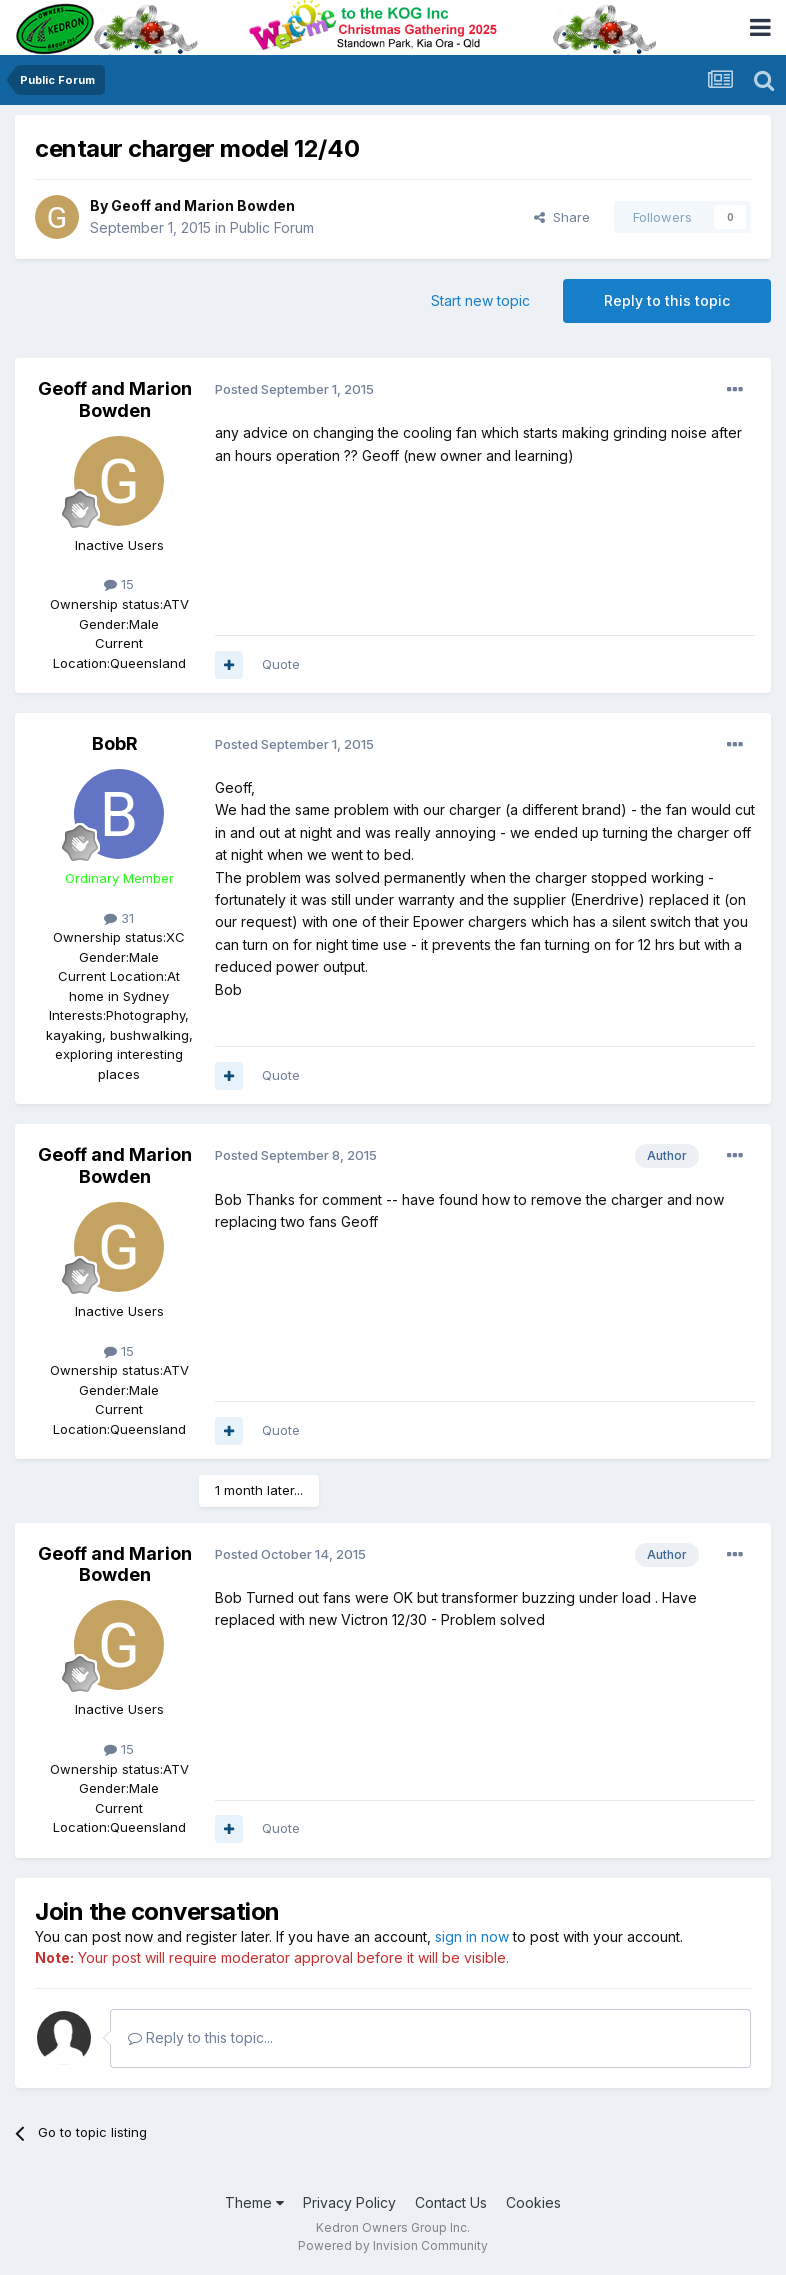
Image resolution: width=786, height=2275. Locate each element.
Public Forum (272, 227)
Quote (281, 664)
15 (119, 584)
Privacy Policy (349, 2202)
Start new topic (480, 300)
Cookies (533, 2202)
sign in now (472, 1936)
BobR (115, 743)
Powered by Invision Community (393, 2245)
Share (562, 217)
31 (119, 918)
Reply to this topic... (200, 2037)
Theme (254, 2202)
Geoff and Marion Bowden (203, 205)
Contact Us (451, 2202)
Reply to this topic (667, 300)
